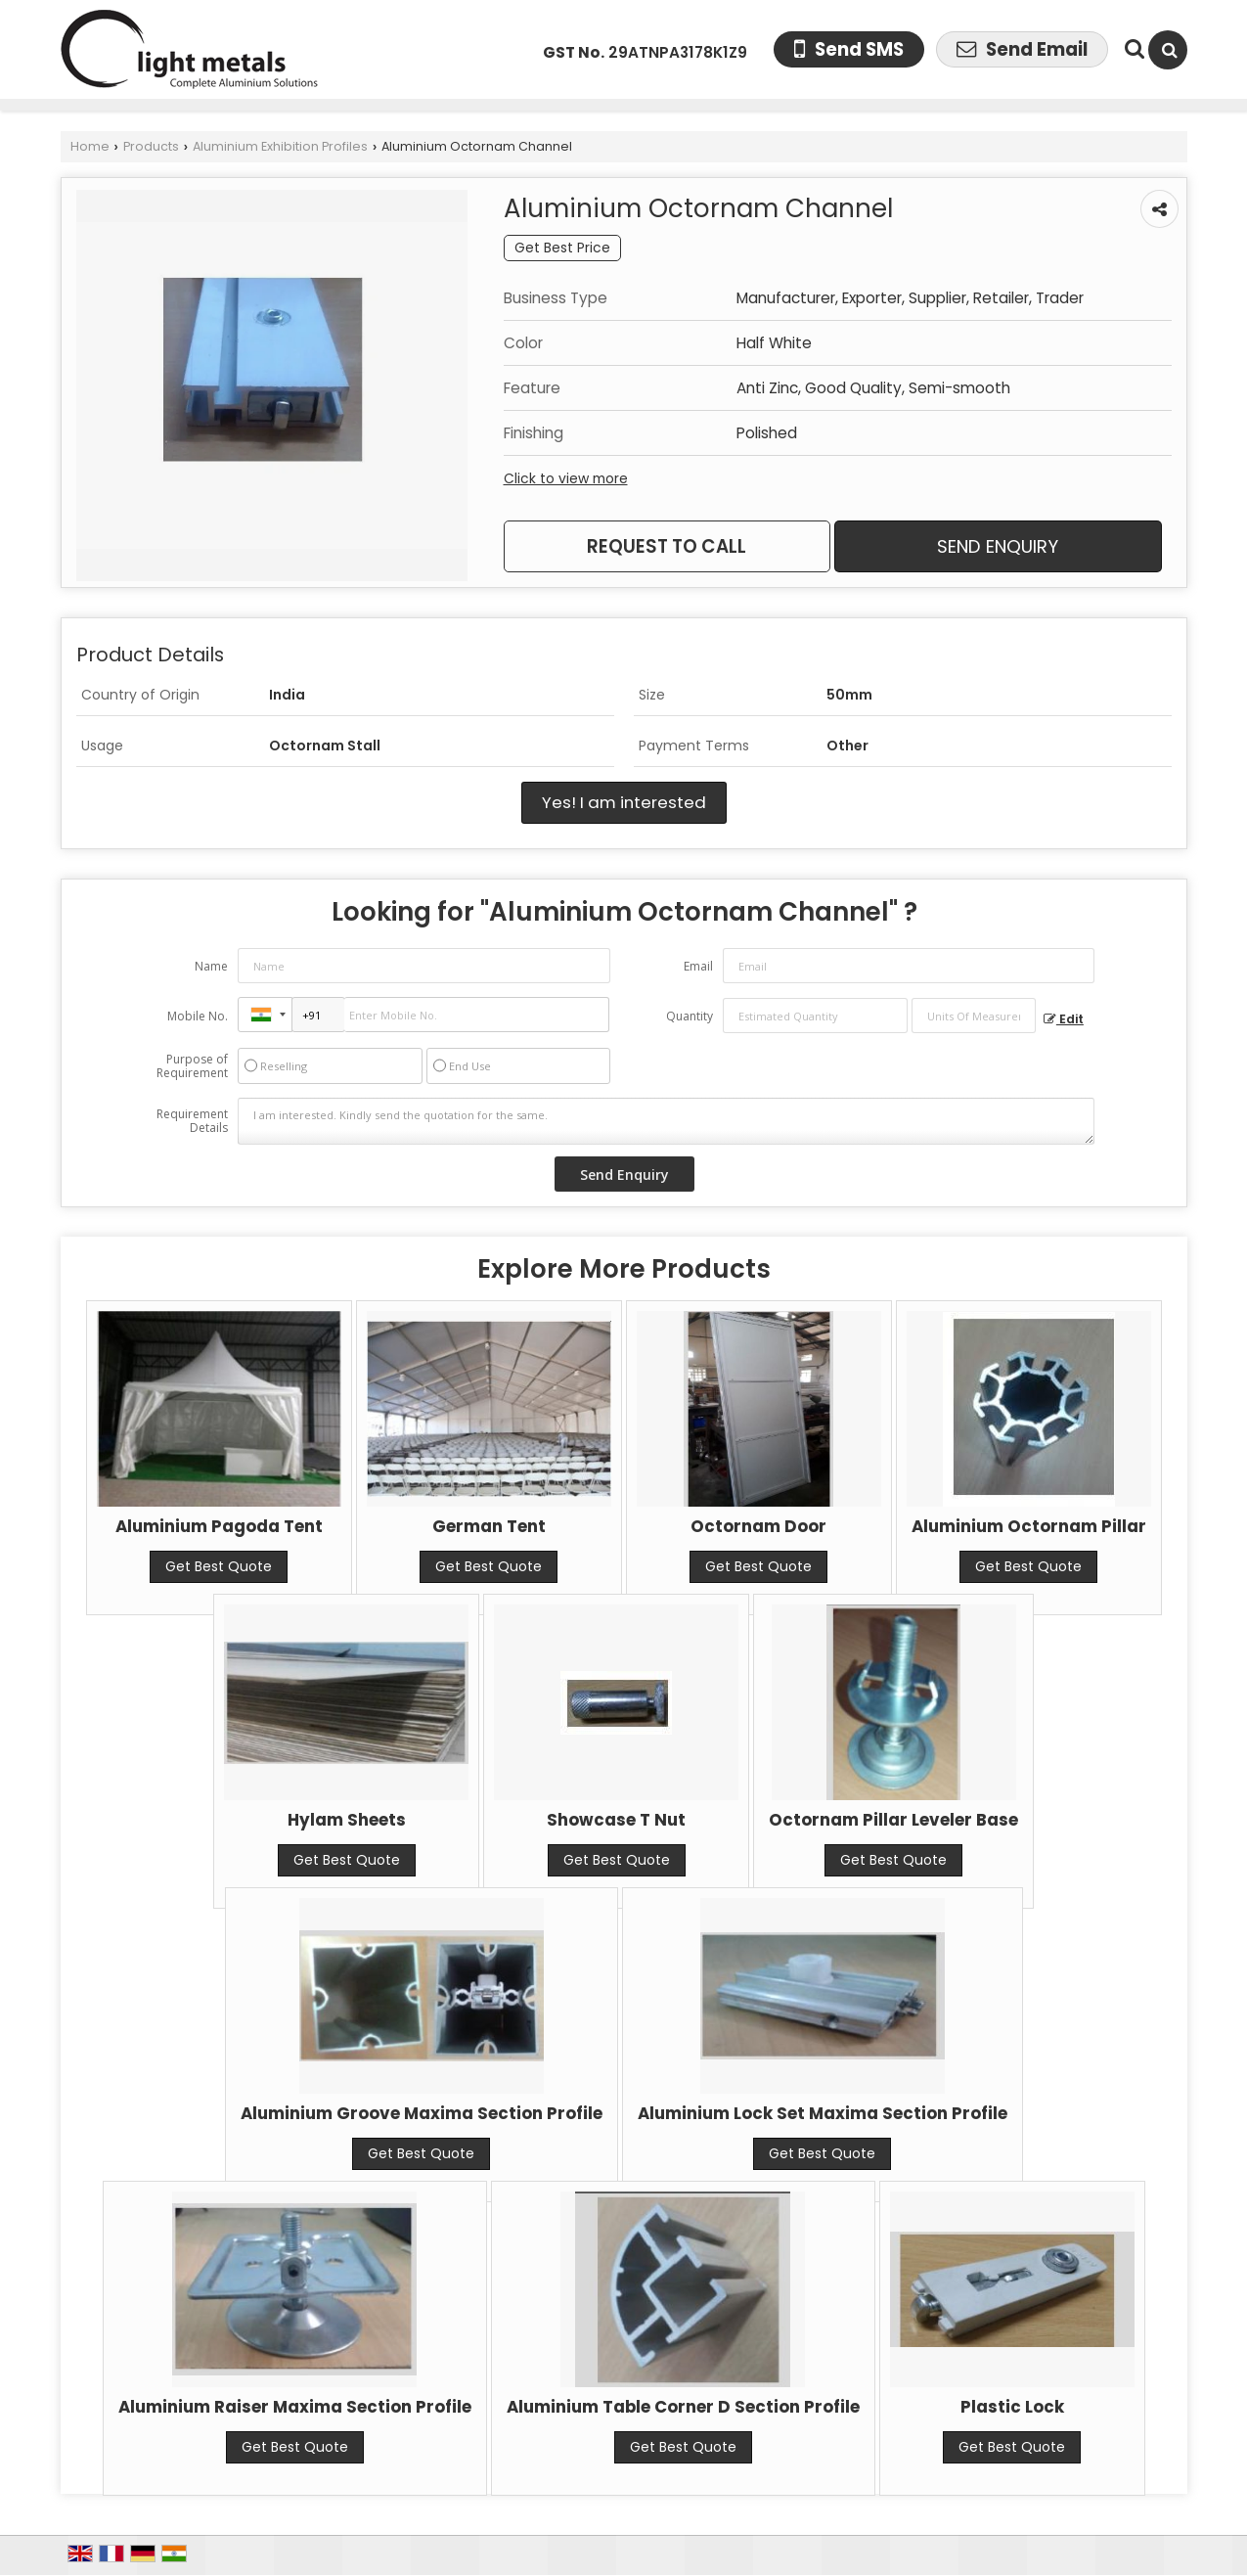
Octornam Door (758, 1526)
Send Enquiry (997, 546)
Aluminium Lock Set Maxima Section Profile (822, 2113)
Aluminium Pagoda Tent (219, 1526)
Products (151, 146)
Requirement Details (192, 1121)
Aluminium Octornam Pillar (1029, 1526)
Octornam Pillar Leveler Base (893, 1819)
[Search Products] (1132, 49)
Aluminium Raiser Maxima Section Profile (294, 2406)
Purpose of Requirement (192, 1066)
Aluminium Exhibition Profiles (280, 146)
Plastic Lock (1012, 2406)
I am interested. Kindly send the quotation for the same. (666, 1121)
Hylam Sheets (347, 1819)
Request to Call (666, 546)
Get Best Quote (218, 1566)
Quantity (689, 1016)
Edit (1064, 1019)
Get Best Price (562, 247)
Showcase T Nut (616, 1819)
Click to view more (566, 478)
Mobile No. (197, 1016)
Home (90, 146)
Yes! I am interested (624, 802)
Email (698, 966)
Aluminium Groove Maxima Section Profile (421, 2113)
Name (211, 966)
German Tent (489, 1526)
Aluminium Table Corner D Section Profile (683, 2406)
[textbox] (974, 1015)
